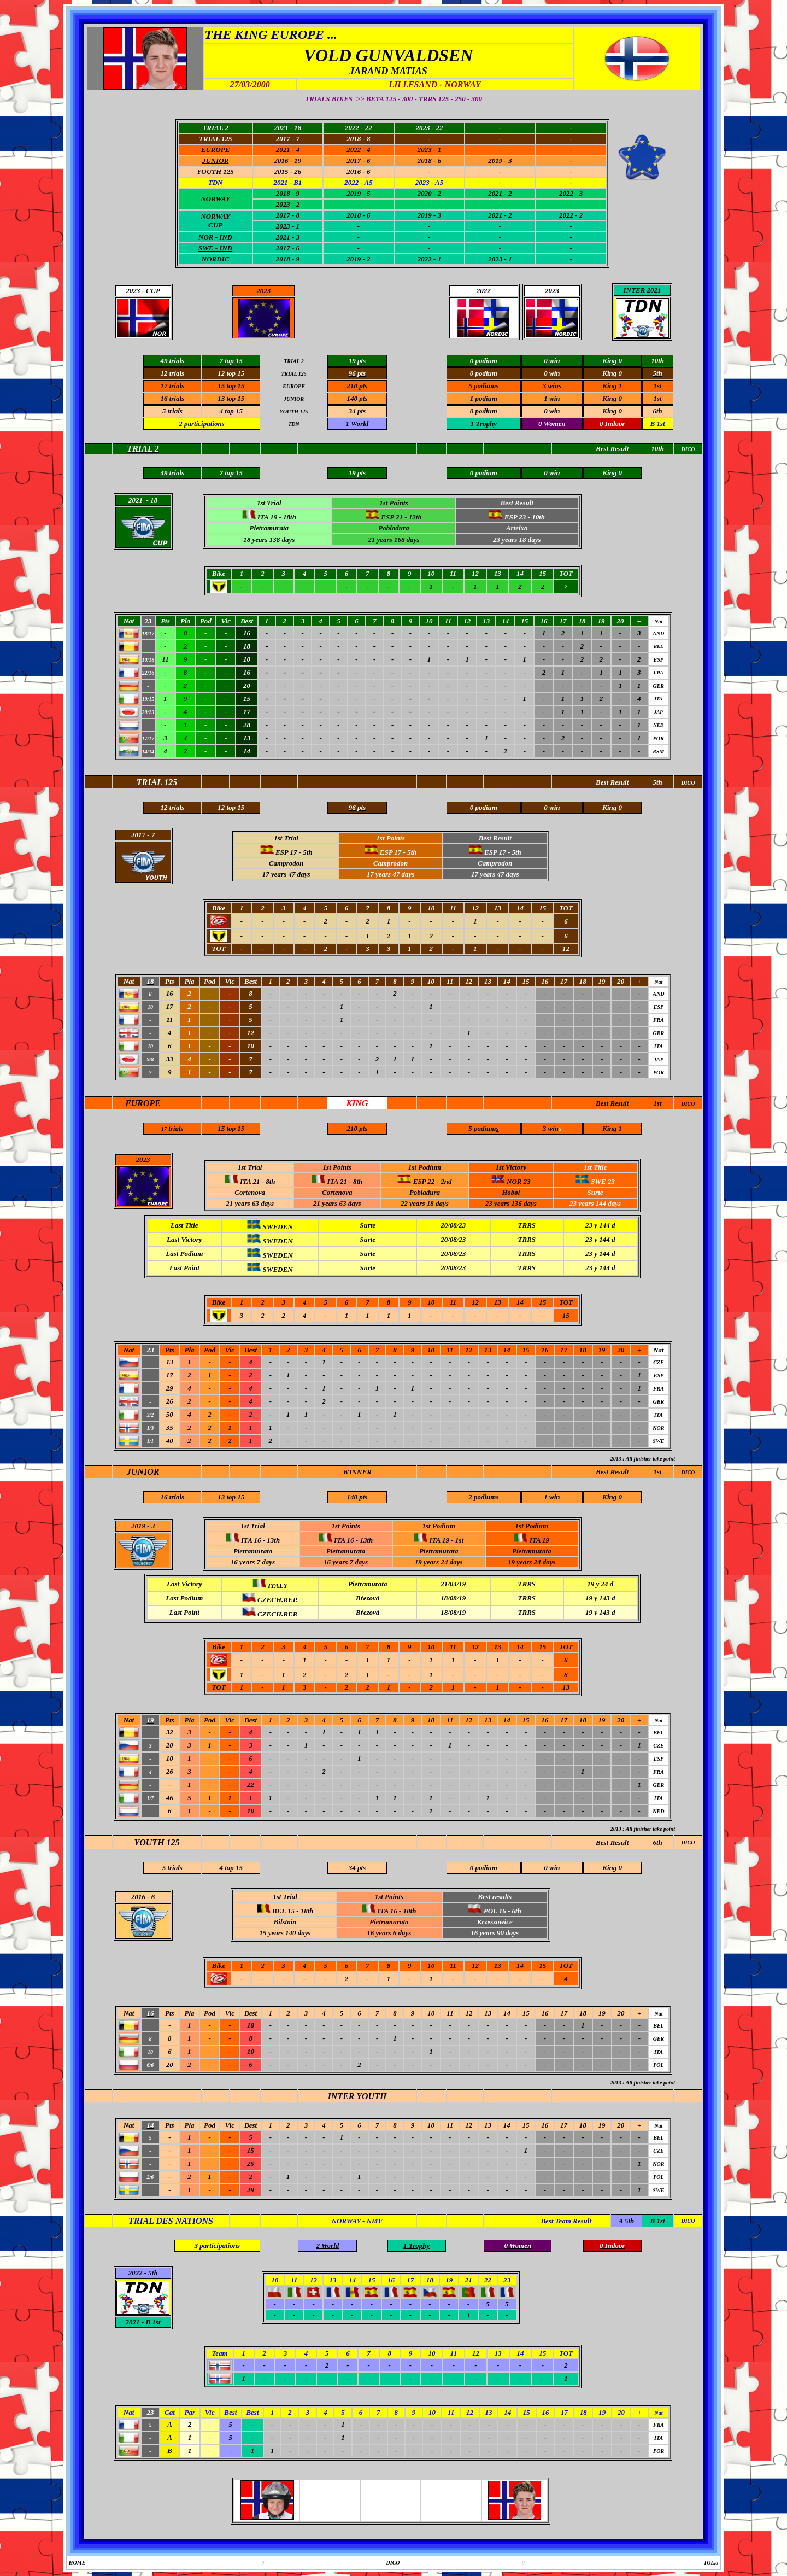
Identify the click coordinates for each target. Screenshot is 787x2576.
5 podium (482, 386)
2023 (263, 291)
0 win (552, 411)
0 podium (483, 411)
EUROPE (215, 149)
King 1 (612, 386)
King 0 (612, 411)
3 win (551, 386)
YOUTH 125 (215, 171)
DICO (688, 1104)
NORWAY (215, 199)
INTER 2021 (642, 290)
